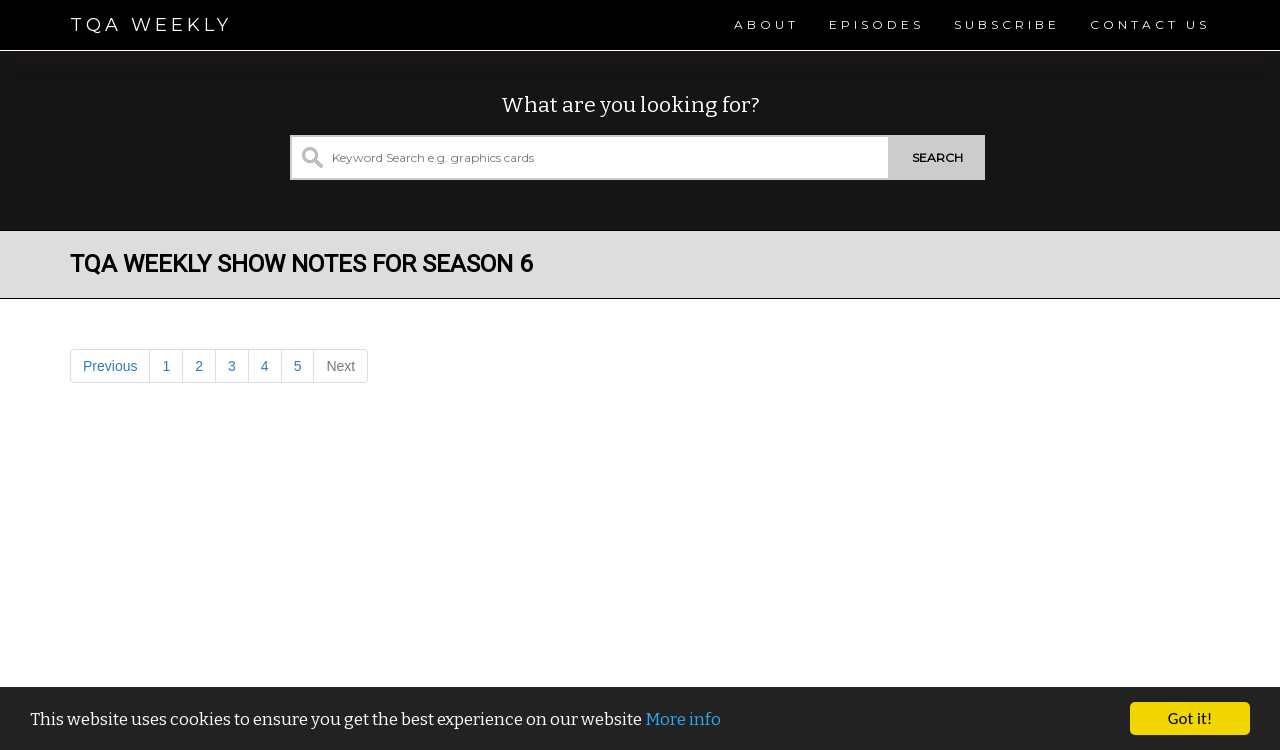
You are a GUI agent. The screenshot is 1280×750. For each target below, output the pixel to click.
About (766, 24)
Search (937, 157)
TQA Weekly (151, 25)
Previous (110, 366)
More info (683, 719)
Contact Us (1150, 24)
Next (340, 366)
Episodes (876, 24)
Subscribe (1007, 24)
